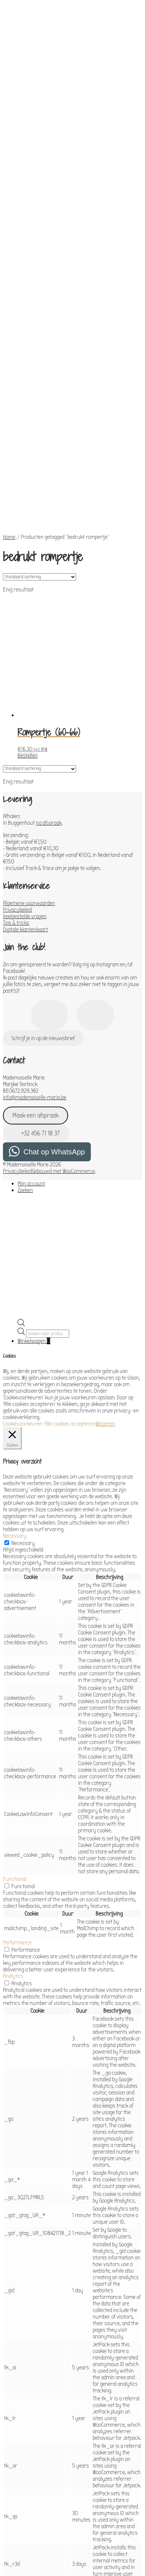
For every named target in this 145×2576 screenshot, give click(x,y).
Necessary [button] (14, 1368)
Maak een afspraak (35, 947)
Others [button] (10, 2488)
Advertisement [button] (19, 2448)
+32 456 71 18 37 (36, 965)
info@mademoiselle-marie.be (34, 929)
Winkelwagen (34, 1173)
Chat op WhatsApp (54, 984)
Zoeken (25, 1022)
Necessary (23, 1375)
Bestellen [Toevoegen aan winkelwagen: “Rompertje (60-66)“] (28, 587)
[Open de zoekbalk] (21, 1156)
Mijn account (31, 1015)
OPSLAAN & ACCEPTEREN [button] (29, 2532)
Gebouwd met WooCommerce (63, 1003)
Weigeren (105, 1256)
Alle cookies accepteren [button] (70, 1256)
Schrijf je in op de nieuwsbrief (43, 870)
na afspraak (49, 655)
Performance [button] (17, 1774)
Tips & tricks (16, 755)
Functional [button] (14, 1711)
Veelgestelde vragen (25, 748)
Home (9, 369)
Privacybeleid (17, 742)
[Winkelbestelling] (39, 409)
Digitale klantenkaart (25, 761)
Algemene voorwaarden (29, 735)
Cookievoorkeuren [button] (22, 1256)
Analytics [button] (13, 1808)
